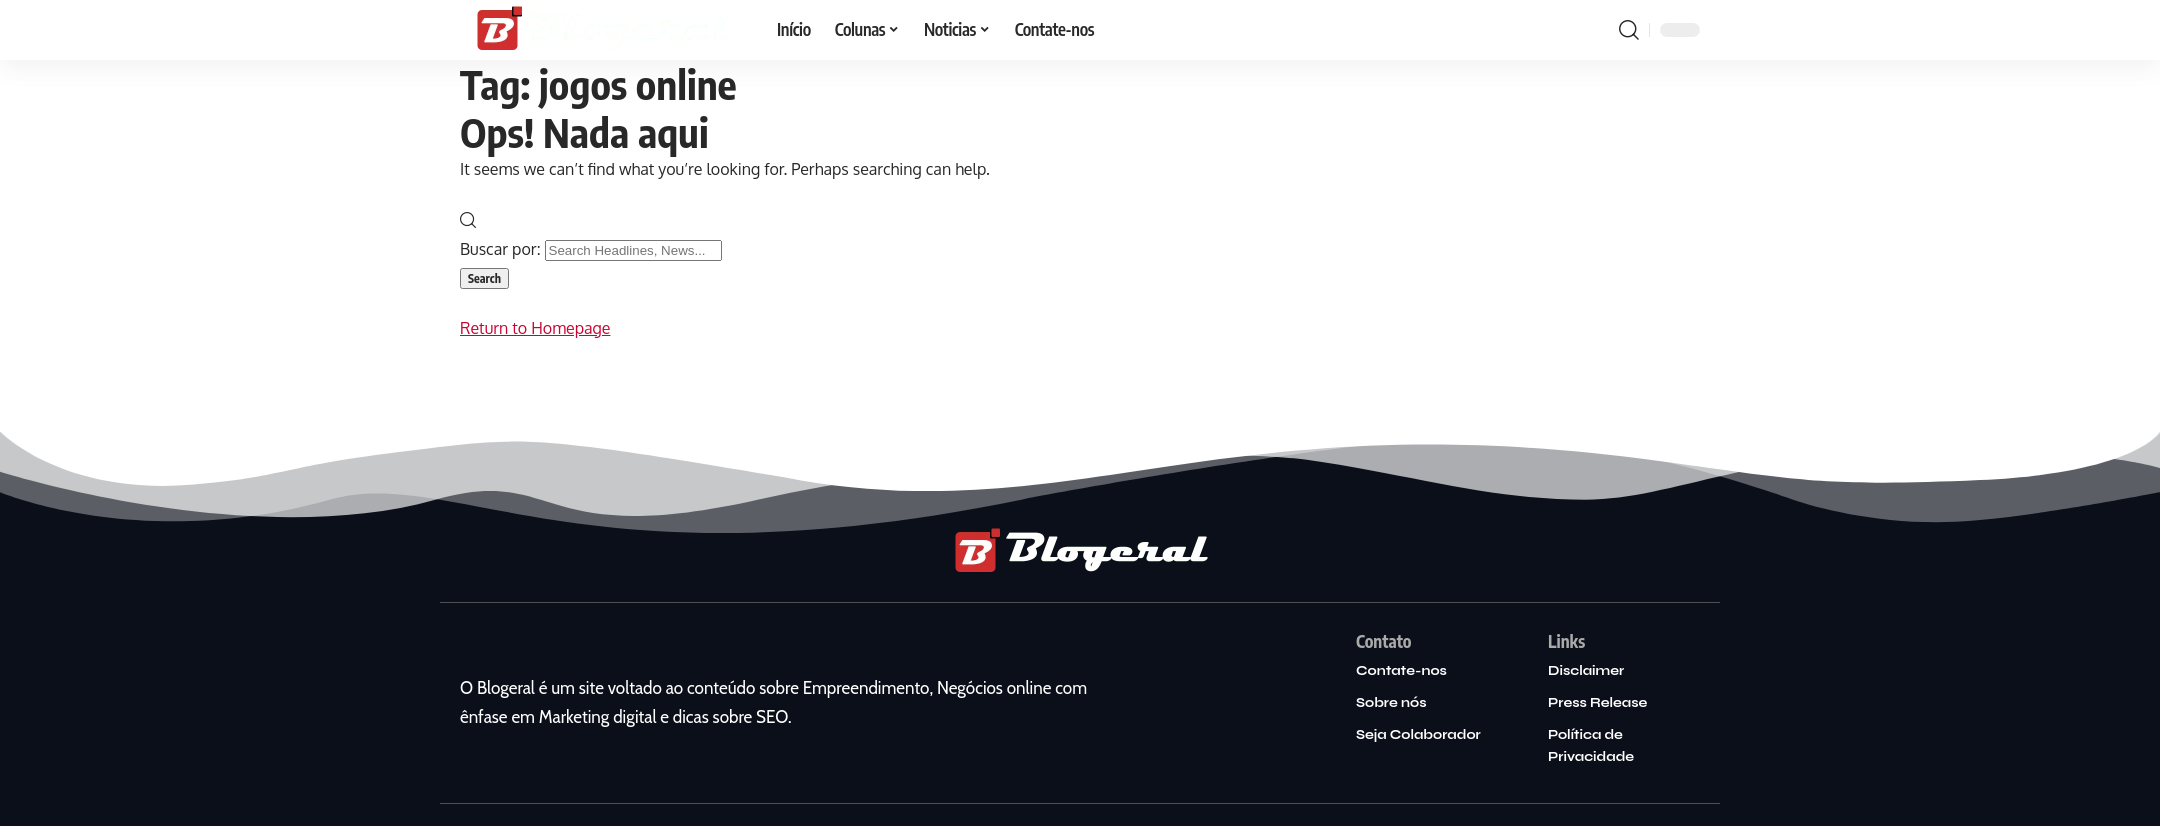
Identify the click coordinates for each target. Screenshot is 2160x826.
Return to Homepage (535, 328)
